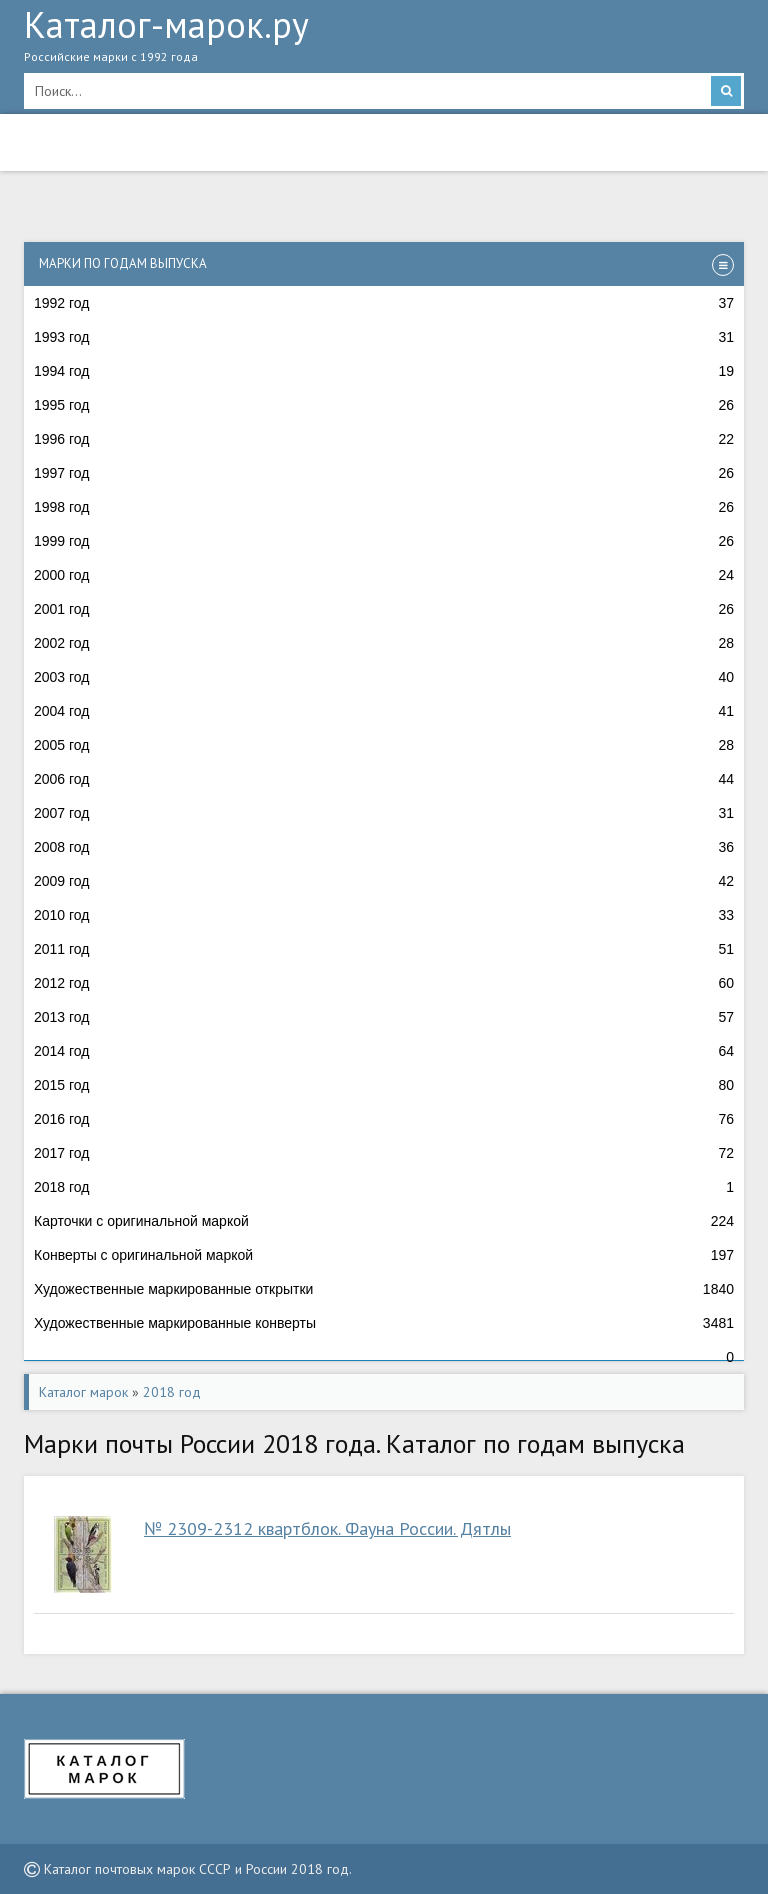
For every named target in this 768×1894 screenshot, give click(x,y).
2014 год (384, 1051)
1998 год (384, 507)
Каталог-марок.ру (384, 41)
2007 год (384, 813)
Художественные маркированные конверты (384, 1323)
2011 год (384, 949)
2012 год (384, 983)
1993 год (384, 337)
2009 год (384, 881)
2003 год (384, 677)
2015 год (384, 1085)
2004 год (384, 711)
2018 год (384, 1187)
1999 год (384, 541)
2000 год (384, 575)
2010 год (384, 915)
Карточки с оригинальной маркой (384, 1221)
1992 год (384, 303)
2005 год (384, 745)
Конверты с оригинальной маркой (384, 1255)
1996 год (384, 439)
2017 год (384, 1153)
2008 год (384, 847)
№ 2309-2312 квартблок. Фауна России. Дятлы (327, 1528)
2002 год (384, 643)
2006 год (384, 779)
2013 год (384, 1017)
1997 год (384, 473)
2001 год (384, 609)
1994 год (384, 371)
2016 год (384, 1119)
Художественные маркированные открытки (384, 1289)
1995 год (384, 405)
